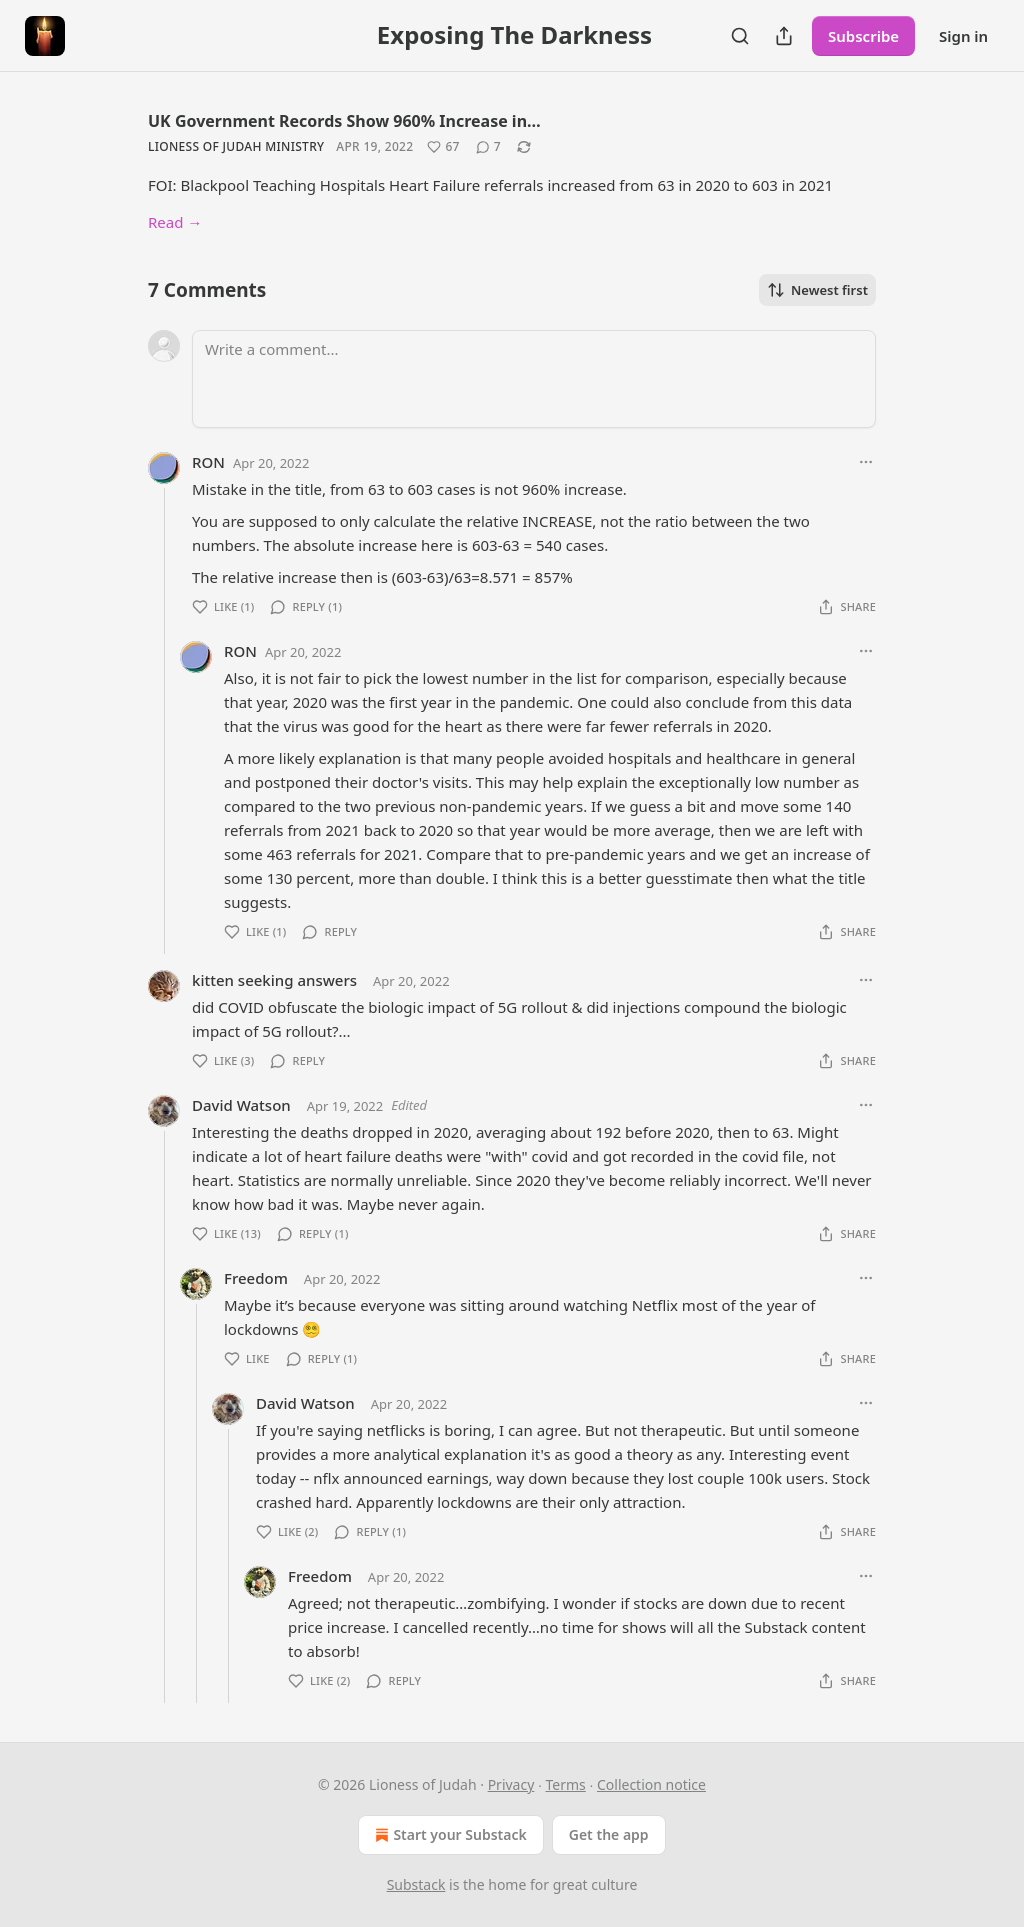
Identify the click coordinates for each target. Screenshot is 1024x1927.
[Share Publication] (784, 36)
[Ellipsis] (866, 462)
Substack (416, 1884)
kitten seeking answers (274, 980)
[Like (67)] (443, 147)
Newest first (817, 290)
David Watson (241, 1105)
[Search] (740, 36)
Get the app (609, 1834)
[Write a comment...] (534, 379)
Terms (566, 1784)
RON (208, 462)
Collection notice (651, 1784)
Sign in (963, 36)
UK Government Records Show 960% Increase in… (344, 121)
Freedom (256, 1278)
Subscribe (863, 36)
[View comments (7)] (488, 147)
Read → (175, 222)
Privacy (511, 1784)
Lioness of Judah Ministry (236, 146)
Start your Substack (448, 1835)
